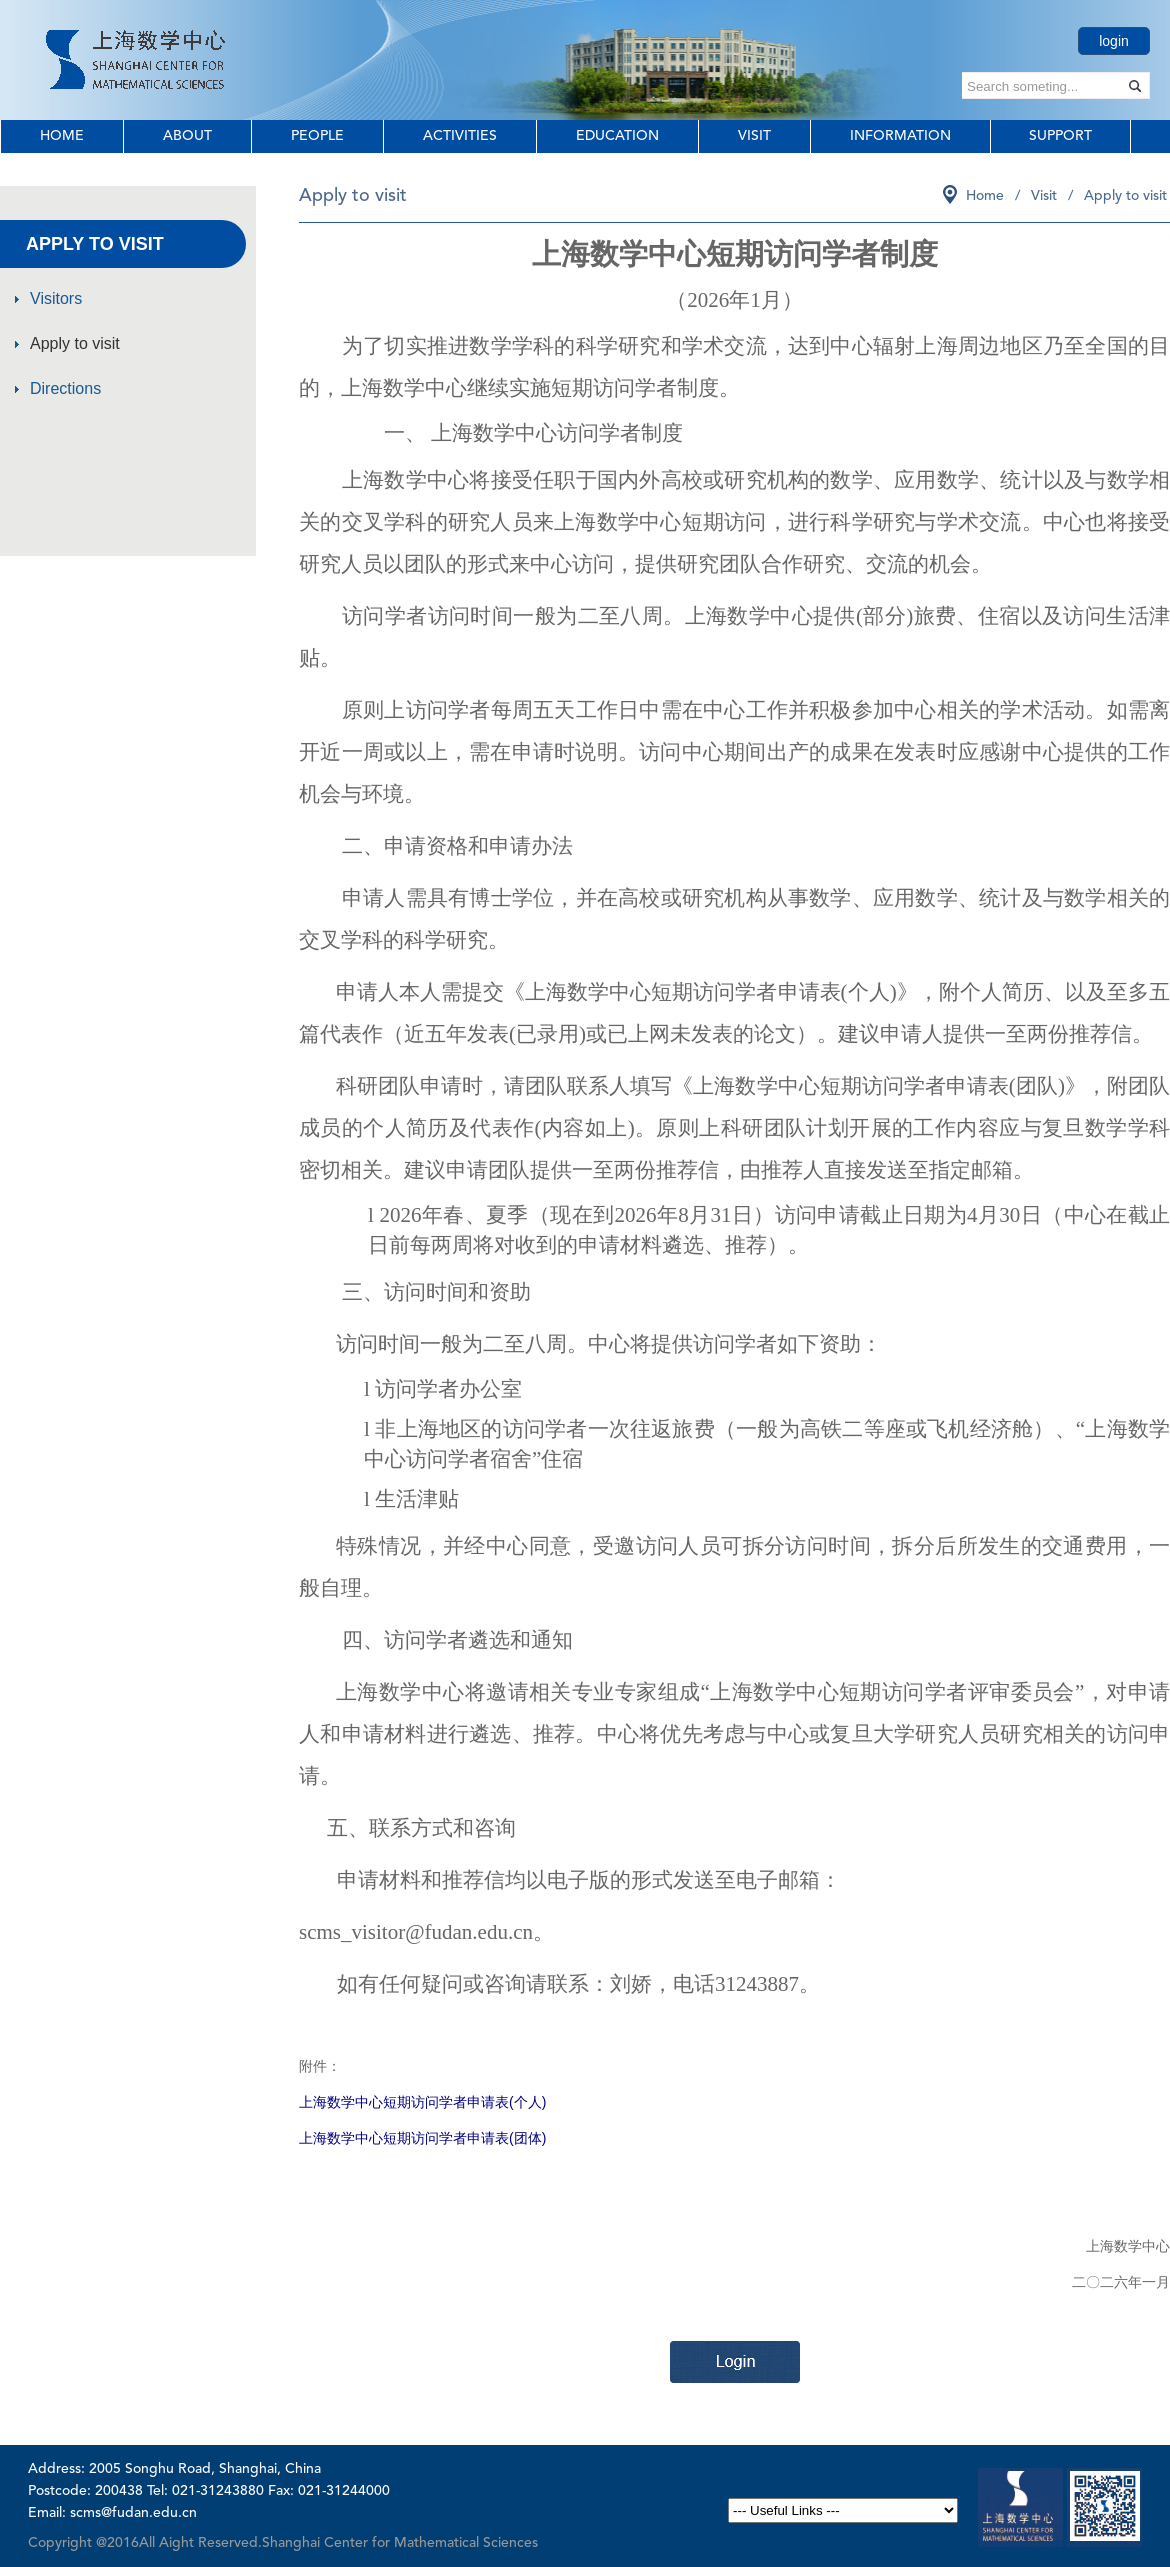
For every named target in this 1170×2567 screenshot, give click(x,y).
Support (1060, 136)
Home (62, 136)
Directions (65, 388)
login (1114, 41)
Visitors (56, 298)
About (187, 136)
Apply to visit (75, 343)
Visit (754, 136)
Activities (460, 136)
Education (617, 136)
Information (900, 136)
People (317, 136)
